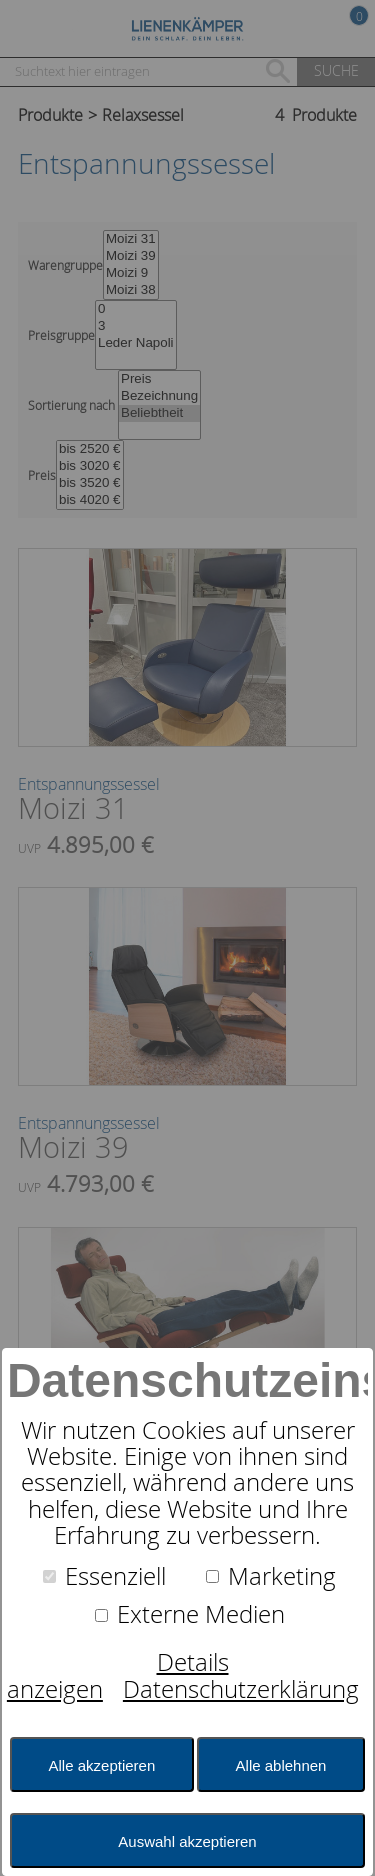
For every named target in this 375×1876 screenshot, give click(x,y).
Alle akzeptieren (102, 1765)
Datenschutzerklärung (241, 1689)
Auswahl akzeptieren (187, 1841)
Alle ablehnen (281, 1765)
